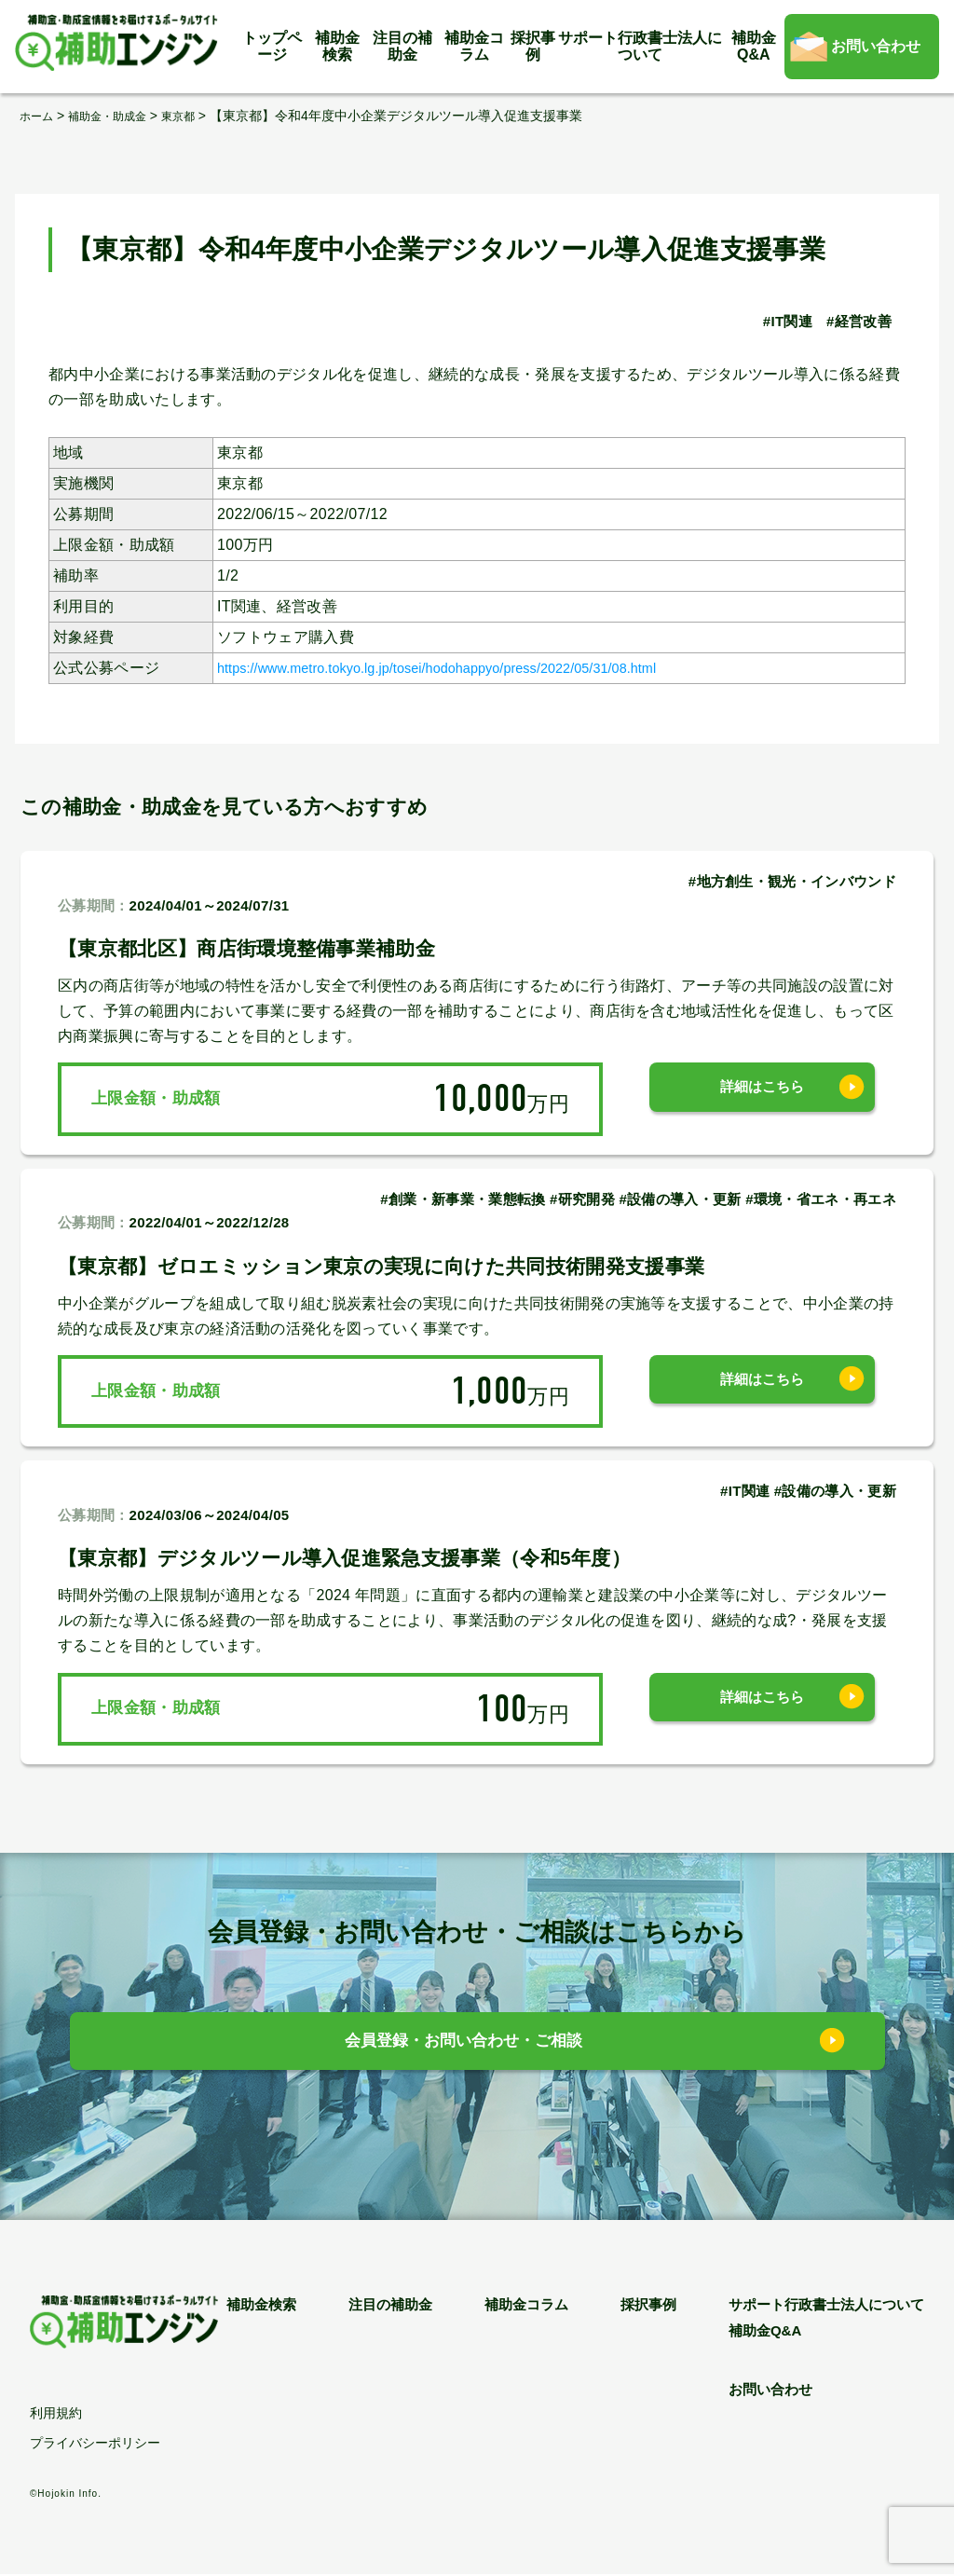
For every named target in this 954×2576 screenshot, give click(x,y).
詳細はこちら (762, 1098)
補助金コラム (474, 46)
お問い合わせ (875, 46)
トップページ (272, 46)
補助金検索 (337, 46)
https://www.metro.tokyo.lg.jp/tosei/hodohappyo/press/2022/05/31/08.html (469, 668)
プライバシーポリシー (95, 2443)
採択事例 (533, 46)
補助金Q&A (753, 46)
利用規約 (56, 2414)
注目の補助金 (402, 46)
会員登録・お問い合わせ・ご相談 (463, 2046)
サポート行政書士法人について (640, 46)
